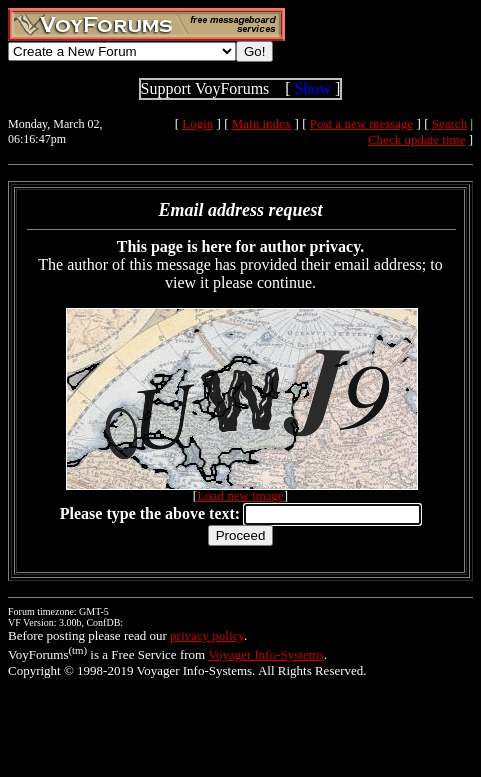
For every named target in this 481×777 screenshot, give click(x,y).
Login (197, 123)
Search (449, 123)
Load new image (240, 495)
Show (313, 88)
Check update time (416, 139)
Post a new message (362, 123)
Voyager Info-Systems (266, 654)
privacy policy (207, 635)
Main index (262, 123)
